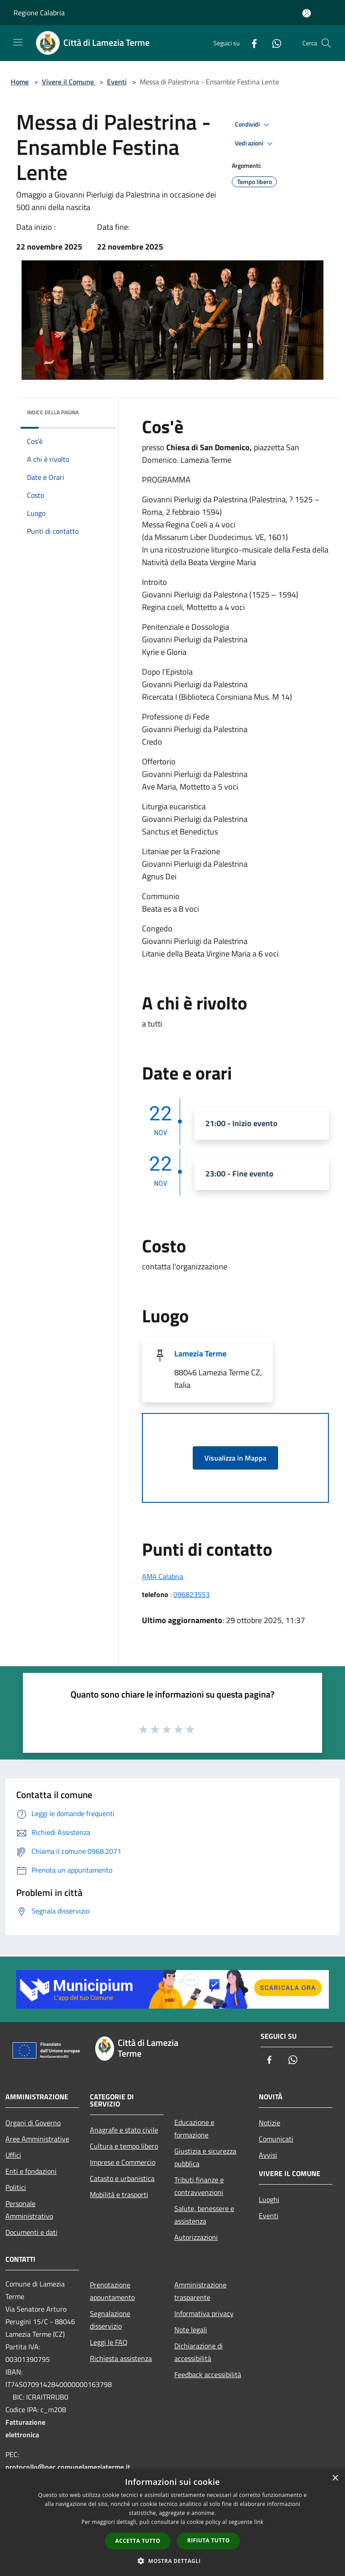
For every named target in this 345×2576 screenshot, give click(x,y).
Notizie (269, 2122)
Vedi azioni (255, 143)
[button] (172, 2560)
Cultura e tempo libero (124, 2146)
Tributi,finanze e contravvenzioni (199, 2186)
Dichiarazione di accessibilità (198, 2352)
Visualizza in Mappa (235, 1458)
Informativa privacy (204, 2313)
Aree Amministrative (37, 2138)
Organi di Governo (33, 2122)
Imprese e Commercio (122, 2162)
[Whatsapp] (273, 43)
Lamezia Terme (200, 1353)
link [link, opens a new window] (259, 2522)
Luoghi (269, 2199)
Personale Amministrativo (29, 2209)
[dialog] (172, 2522)
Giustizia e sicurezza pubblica (205, 2157)
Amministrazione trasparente (200, 2291)
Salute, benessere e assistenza (204, 2214)
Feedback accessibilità (207, 2374)
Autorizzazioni (196, 2237)
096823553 (191, 1594)
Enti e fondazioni (31, 2171)
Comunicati (276, 2138)
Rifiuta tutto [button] (208, 2540)
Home (20, 81)
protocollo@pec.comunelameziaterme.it (67, 2467)
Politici (15, 2187)
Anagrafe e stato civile (124, 2129)
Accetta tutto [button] (137, 2541)
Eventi (117, 81)
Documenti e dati (31, 2232)
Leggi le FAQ (109, 2342)
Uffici (13, 2155)
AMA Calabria (162, 1576)
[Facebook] (251, 43)
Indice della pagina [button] (53, 412)
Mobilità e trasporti (119, 2194)
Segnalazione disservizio (110, 2319)
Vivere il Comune (69, 81)
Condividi (253, 124)
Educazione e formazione (194, 2128)
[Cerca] (326, 43)
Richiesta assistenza (121, 2358)
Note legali (190, 2329)
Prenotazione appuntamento (112, 2291)
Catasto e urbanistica (122, 2178)
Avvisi (268, 2155)
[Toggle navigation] (18, 42)
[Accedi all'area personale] (306, 13)
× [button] (335, 2478)
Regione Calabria (39, 12)
